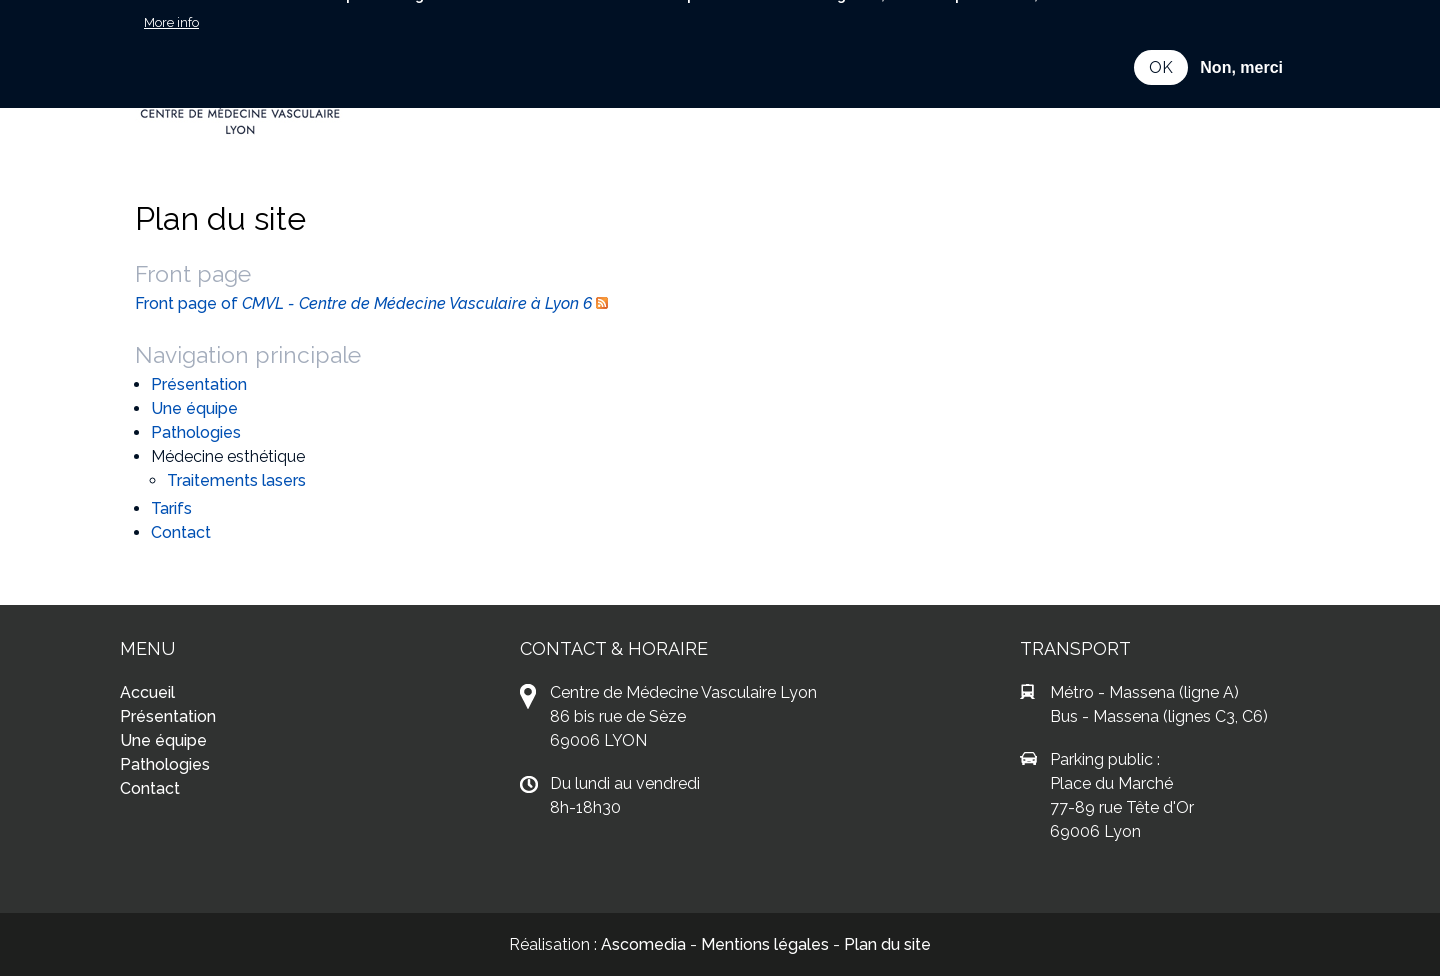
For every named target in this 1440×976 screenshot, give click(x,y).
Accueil (147, 692)
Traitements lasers (236, 480)
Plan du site (887, 944)
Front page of (363, 303)
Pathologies (196, 432)
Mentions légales (765, 944)
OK (1161, 48)
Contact (181, 532)
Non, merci (1241, 48)
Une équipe (194, 408)
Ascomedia (643, 944)
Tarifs (171, 508)
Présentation (199, 384)
